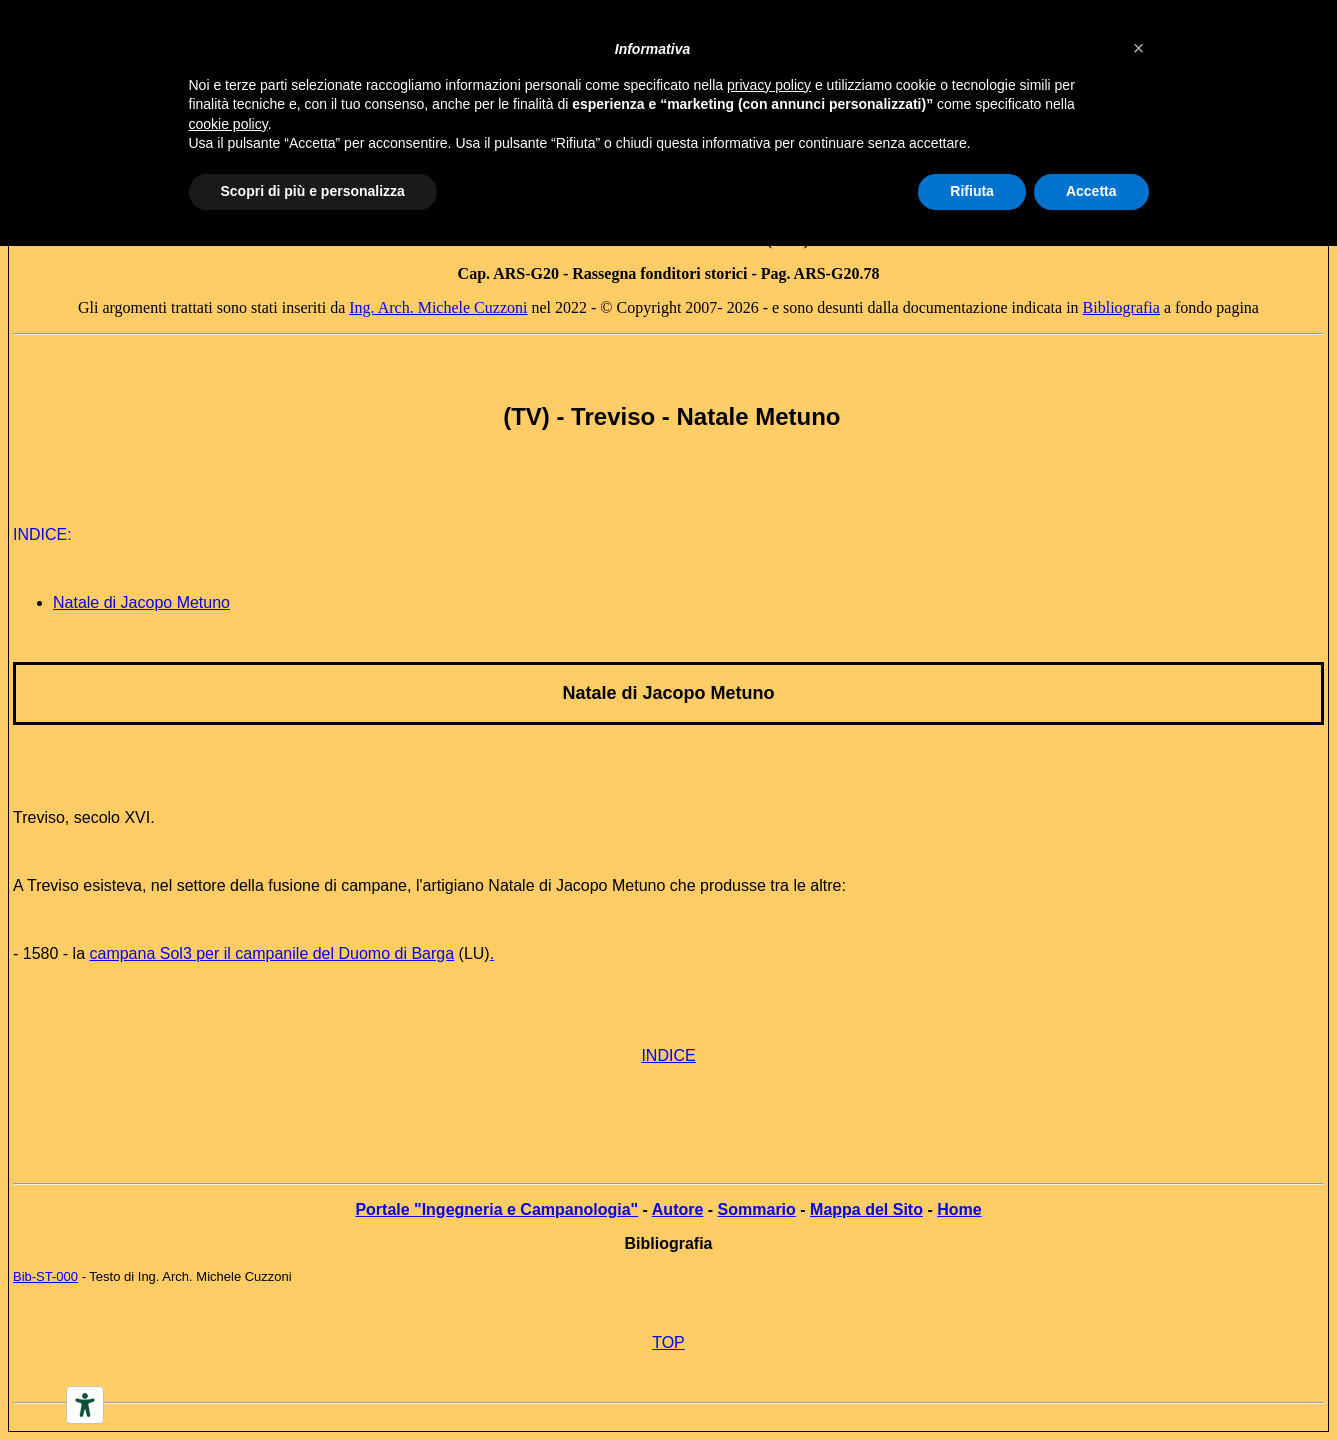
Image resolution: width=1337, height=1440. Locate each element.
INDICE (668, 1055)
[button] (1139, 48)
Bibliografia (1121, 307)
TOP (668, 1342)
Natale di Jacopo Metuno (141, 602)
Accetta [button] (1091, 191)
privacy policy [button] (769, 85)
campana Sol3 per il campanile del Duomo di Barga (271, 953)
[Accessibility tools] (85, 1405)
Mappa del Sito (866, 1209)
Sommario (757, 1209)
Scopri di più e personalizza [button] (313, 191)
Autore (678, 1209)
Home (959, 1209)
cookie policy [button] (228, 124)
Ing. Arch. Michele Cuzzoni (438, 307)
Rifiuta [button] (972, 191)
